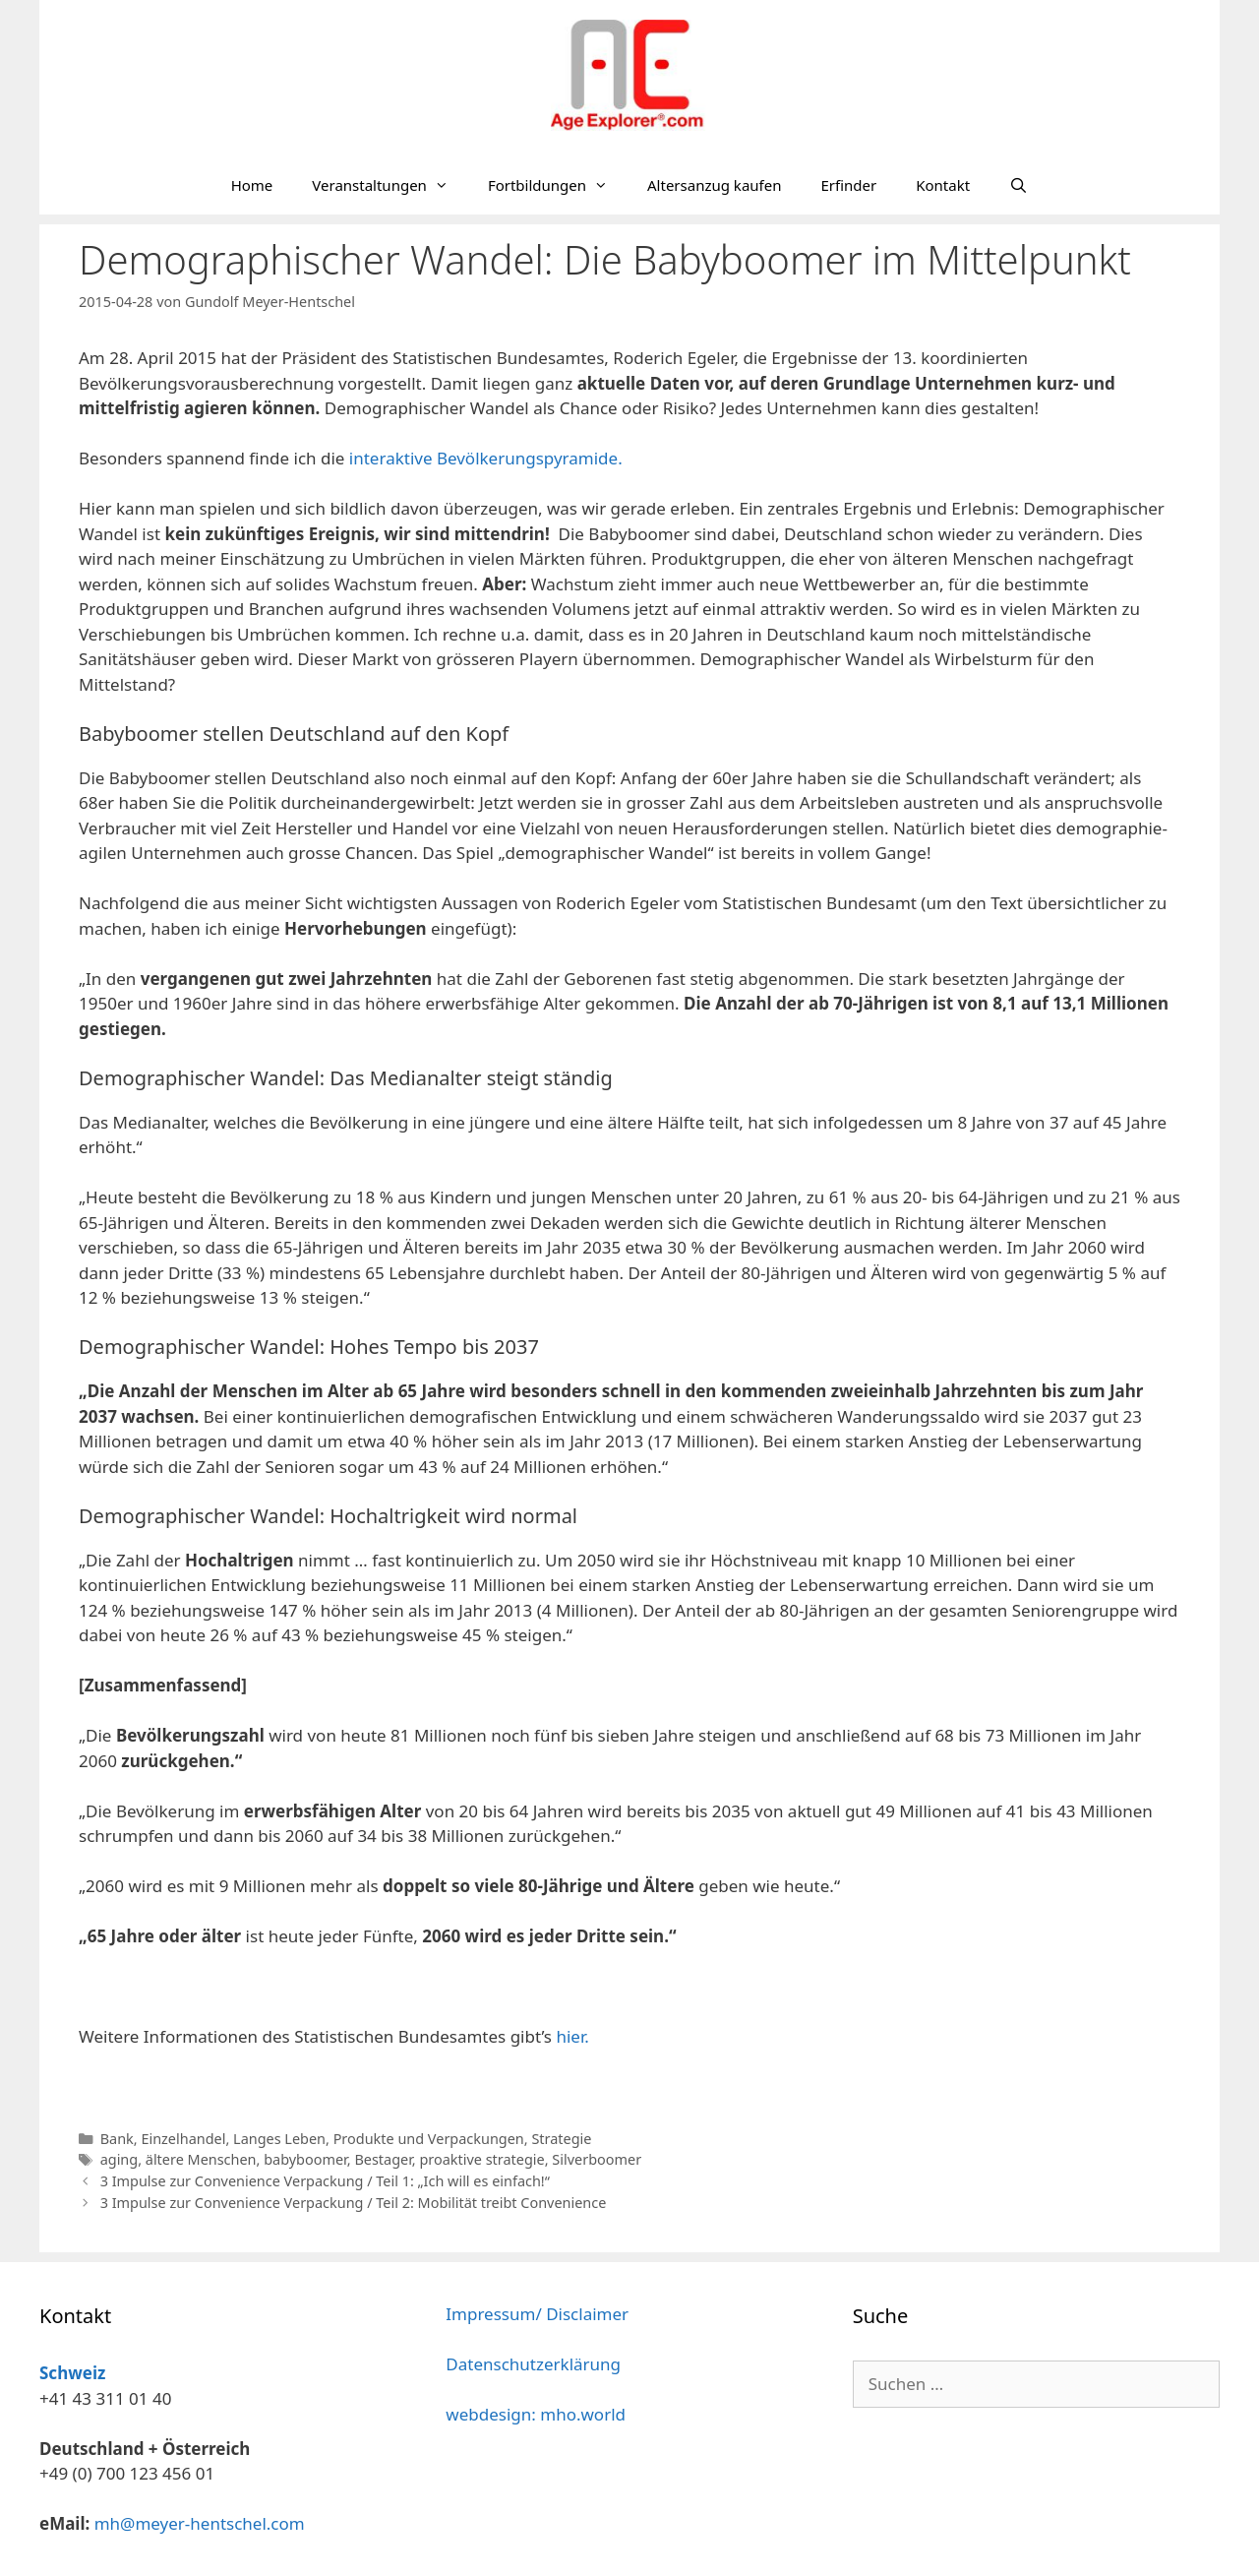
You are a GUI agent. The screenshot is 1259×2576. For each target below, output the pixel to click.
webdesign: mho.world (536, 2414)
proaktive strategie (481, 2159)
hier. (572, 2036)
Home (252, 185)
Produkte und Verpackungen (428, 2138)
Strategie (561, 2138)
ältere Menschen (201, 2159)
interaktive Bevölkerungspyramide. (486, 458)
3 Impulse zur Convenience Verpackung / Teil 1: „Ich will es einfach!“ (325, 2181)
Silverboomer (596, 2159)
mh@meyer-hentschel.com (199, 2523)
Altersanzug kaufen (714, 185)
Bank (117, 2138)
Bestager (382, 2159)
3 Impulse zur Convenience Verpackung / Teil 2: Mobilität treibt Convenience (353, 2202)
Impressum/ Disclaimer (537, 2313)
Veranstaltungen (390, 185)
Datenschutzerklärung (533, 2364)
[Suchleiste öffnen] (1018, 185)
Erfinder (848, 185)
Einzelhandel (183, 2138)
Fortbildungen (558, 185)
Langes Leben (279, 2138)
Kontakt (943, 185)
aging (119, 2159)
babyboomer (305, 2159)
